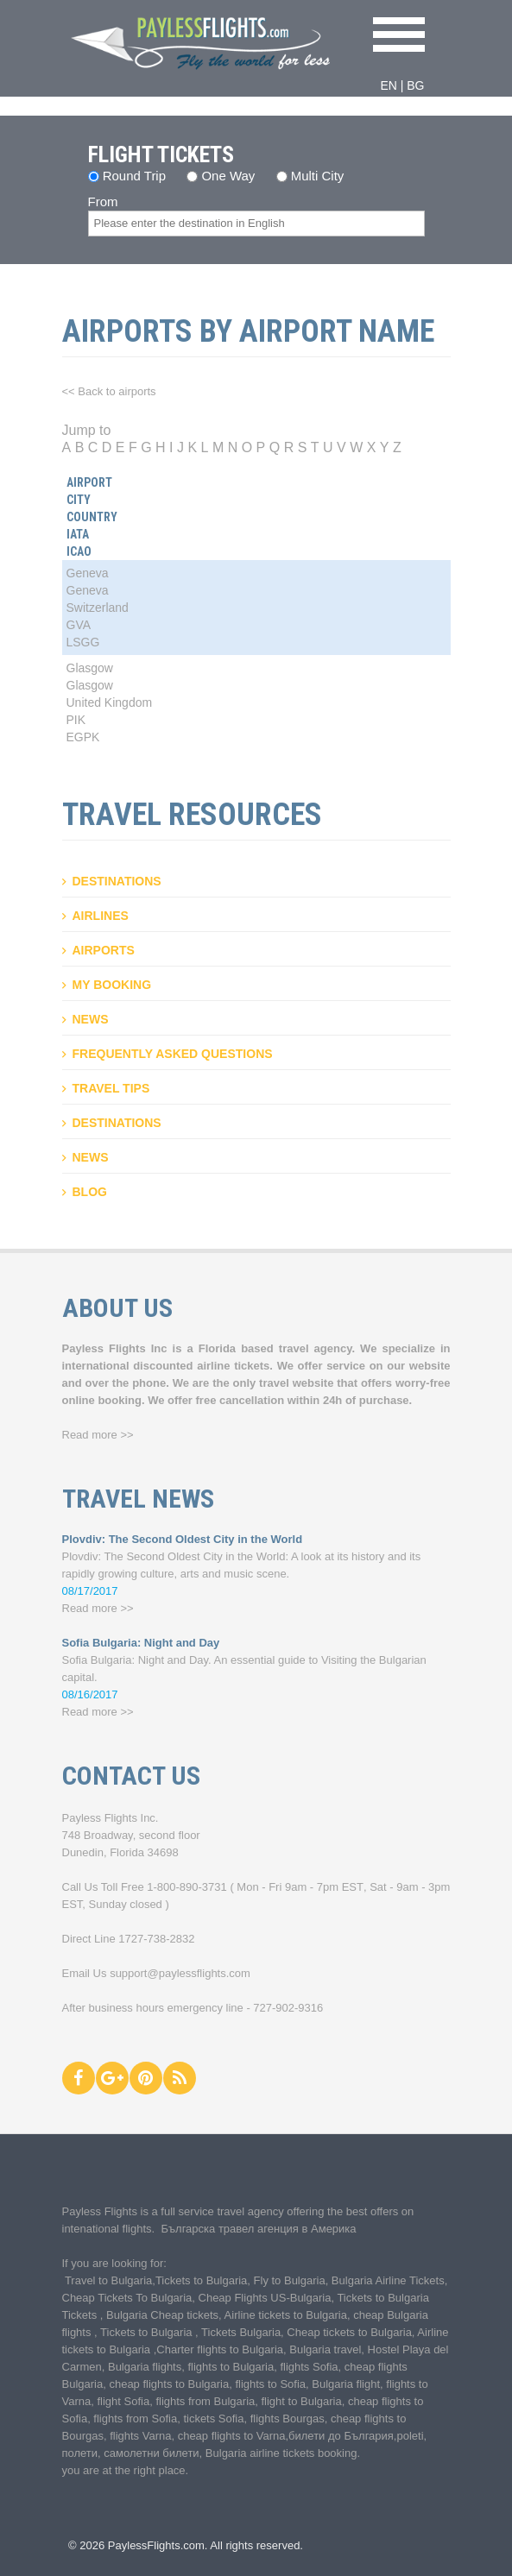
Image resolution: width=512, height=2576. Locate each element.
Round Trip (134, 175)
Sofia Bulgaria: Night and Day (141, 1642)
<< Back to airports (109, 391)
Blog (90, 1192)
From (103, 201)
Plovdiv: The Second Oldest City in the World (182, 1539)
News (91, 1019)
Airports (104, 950)
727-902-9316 (288, 2007)
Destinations (117, 881)
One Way (228, 175)
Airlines (101, 916)
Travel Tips (111, 1088)
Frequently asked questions (173, 1054)
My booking (112, 985)
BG (415, 85)
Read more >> (98, 1434)
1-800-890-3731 (187, 1886)
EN (388, 85)
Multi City (317, 175)
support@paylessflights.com (180, 1973)
